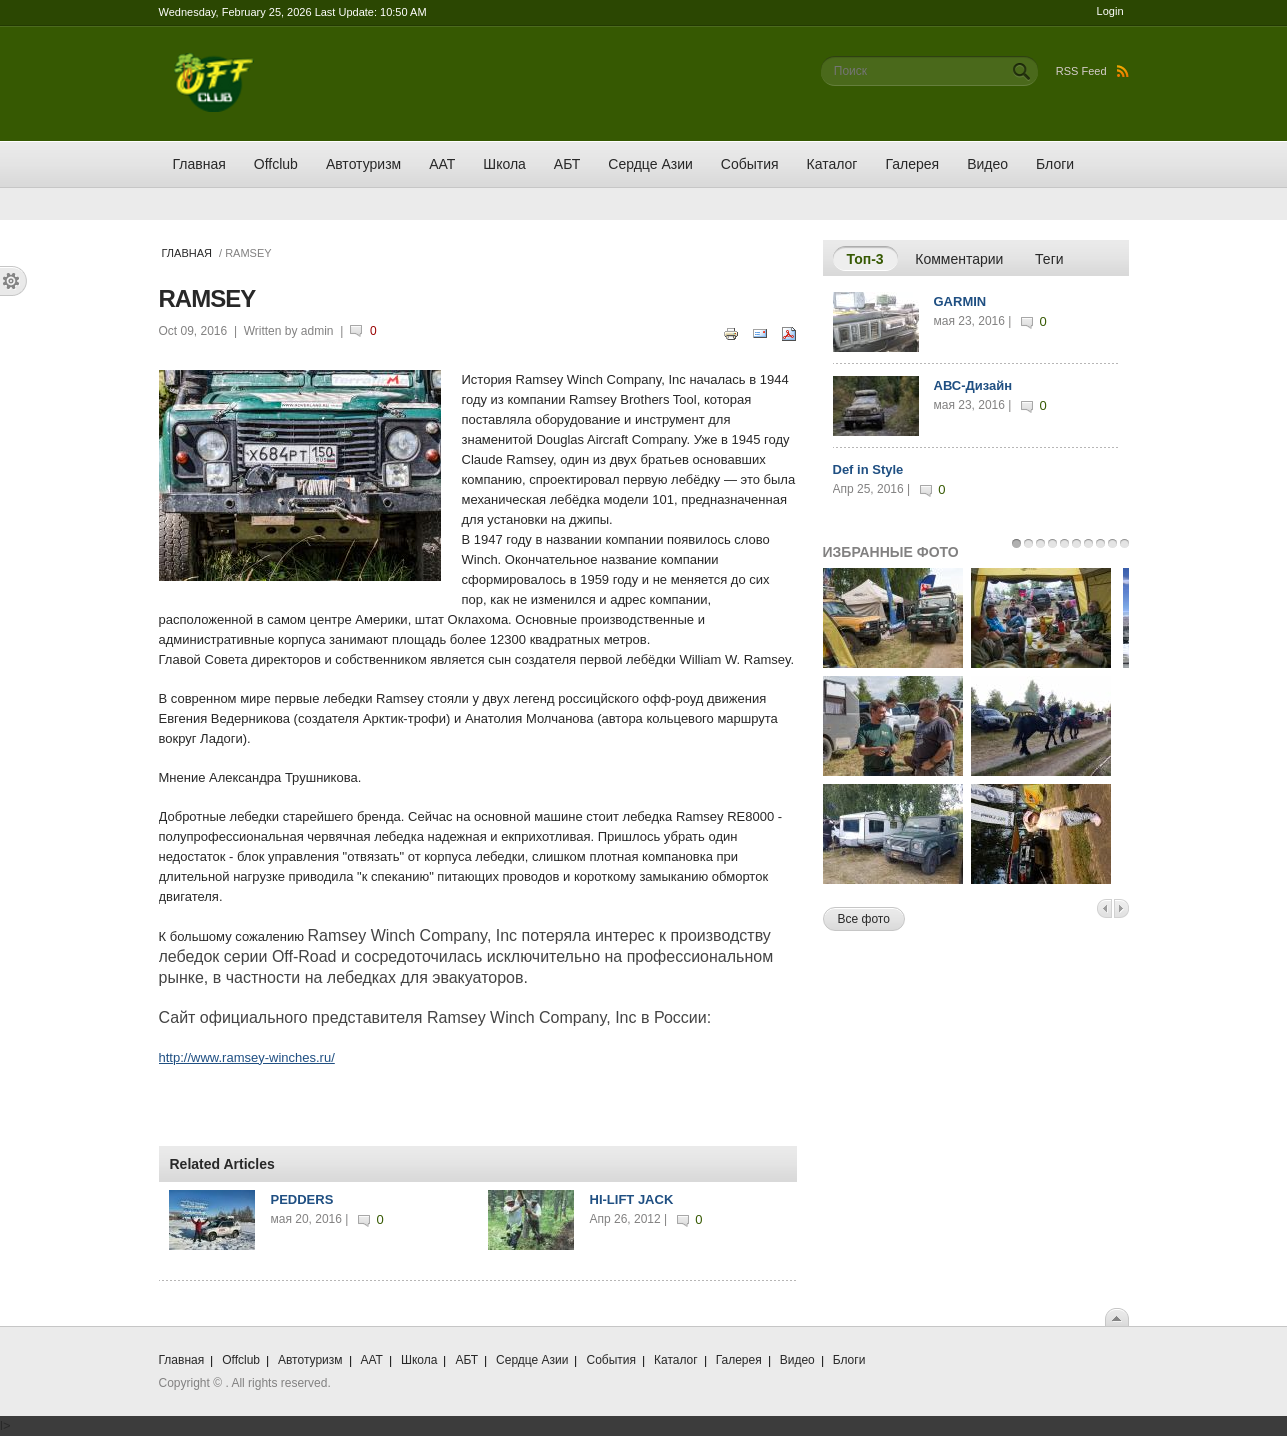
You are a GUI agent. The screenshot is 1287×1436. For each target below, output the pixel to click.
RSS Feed (1092, 71)
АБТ (567, 164)
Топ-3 (872, 258)
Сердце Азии (650, 164)
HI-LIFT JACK (632, 1199)
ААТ (442, 164)
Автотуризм (363, 164)
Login (1110, 11)
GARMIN (960, 301)
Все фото (864, 919)
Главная (199, 164)
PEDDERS (302, 1199)
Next (1121, 908)
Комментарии (959, 259)
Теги (1049, 259)
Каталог (832, 164)
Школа (504, 164)
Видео (987, 164)
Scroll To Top (1117, 1317)
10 (1124, 543)
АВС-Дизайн (973, 385)
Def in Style (868, 469)
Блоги (1055, 164)
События (750, 164)
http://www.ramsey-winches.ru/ (247, 1057)
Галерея (912, 164)
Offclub (276, 164)
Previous (1104, 908)
